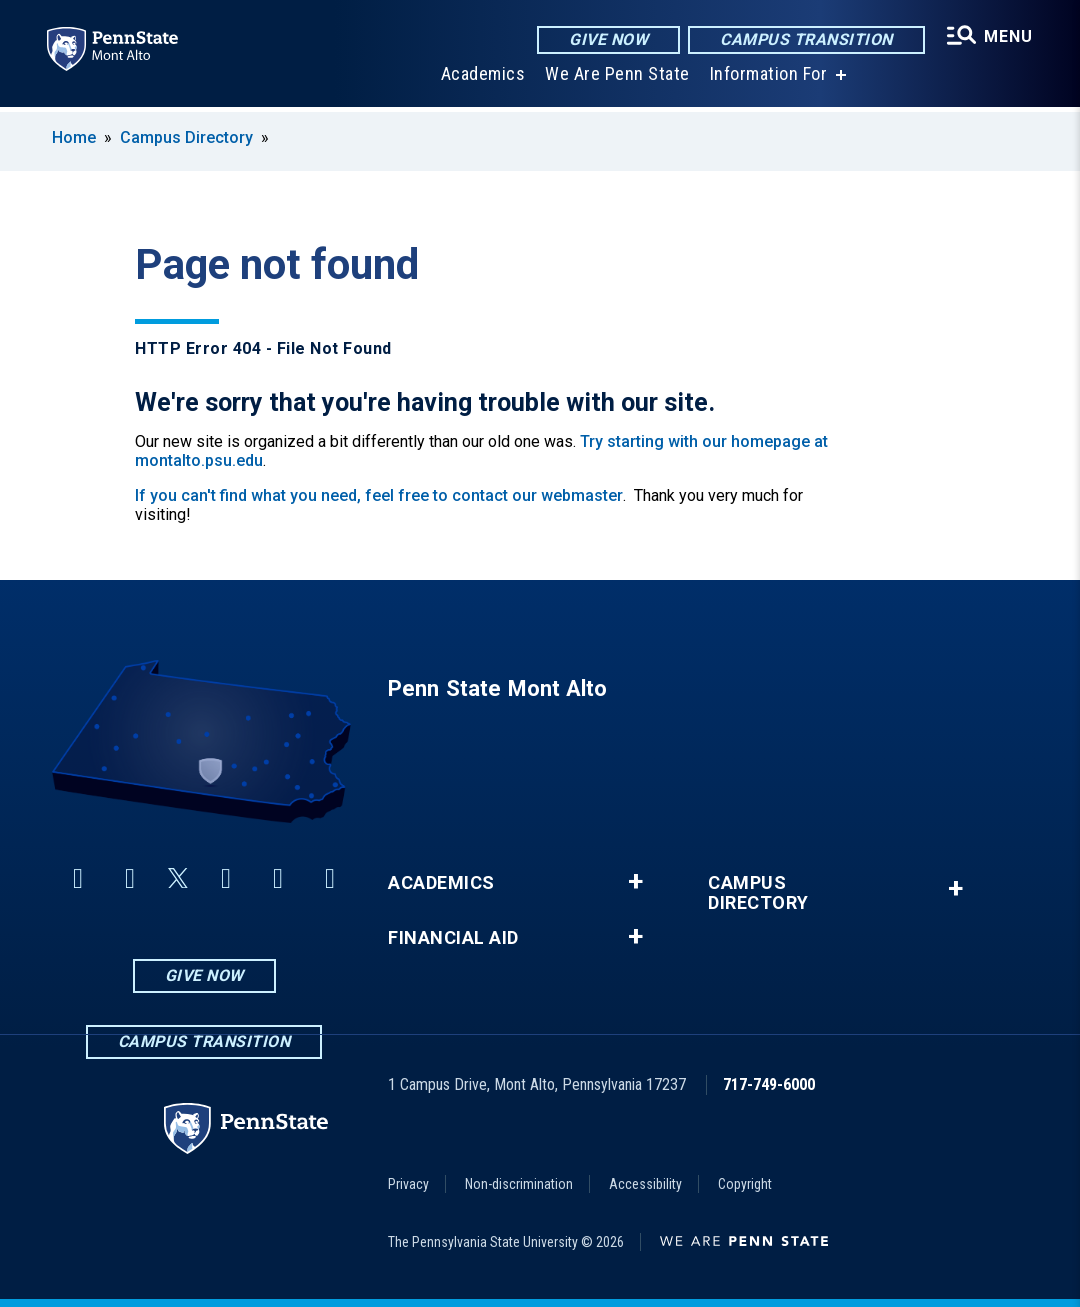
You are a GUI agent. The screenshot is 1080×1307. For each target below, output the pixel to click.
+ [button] (635, 882)
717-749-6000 (769, 1084)
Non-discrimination (519, 1184)
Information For (768, 79)
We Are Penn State (616, 79)
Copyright (745, 1184)
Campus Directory (186, 137)
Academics (482, 79)
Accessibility (645, 1184)
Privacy (408, 1184)
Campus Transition (805, 39)
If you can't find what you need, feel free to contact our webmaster (379, 495)
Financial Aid (453, 938)
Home (74, 137)
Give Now (607, 39)
